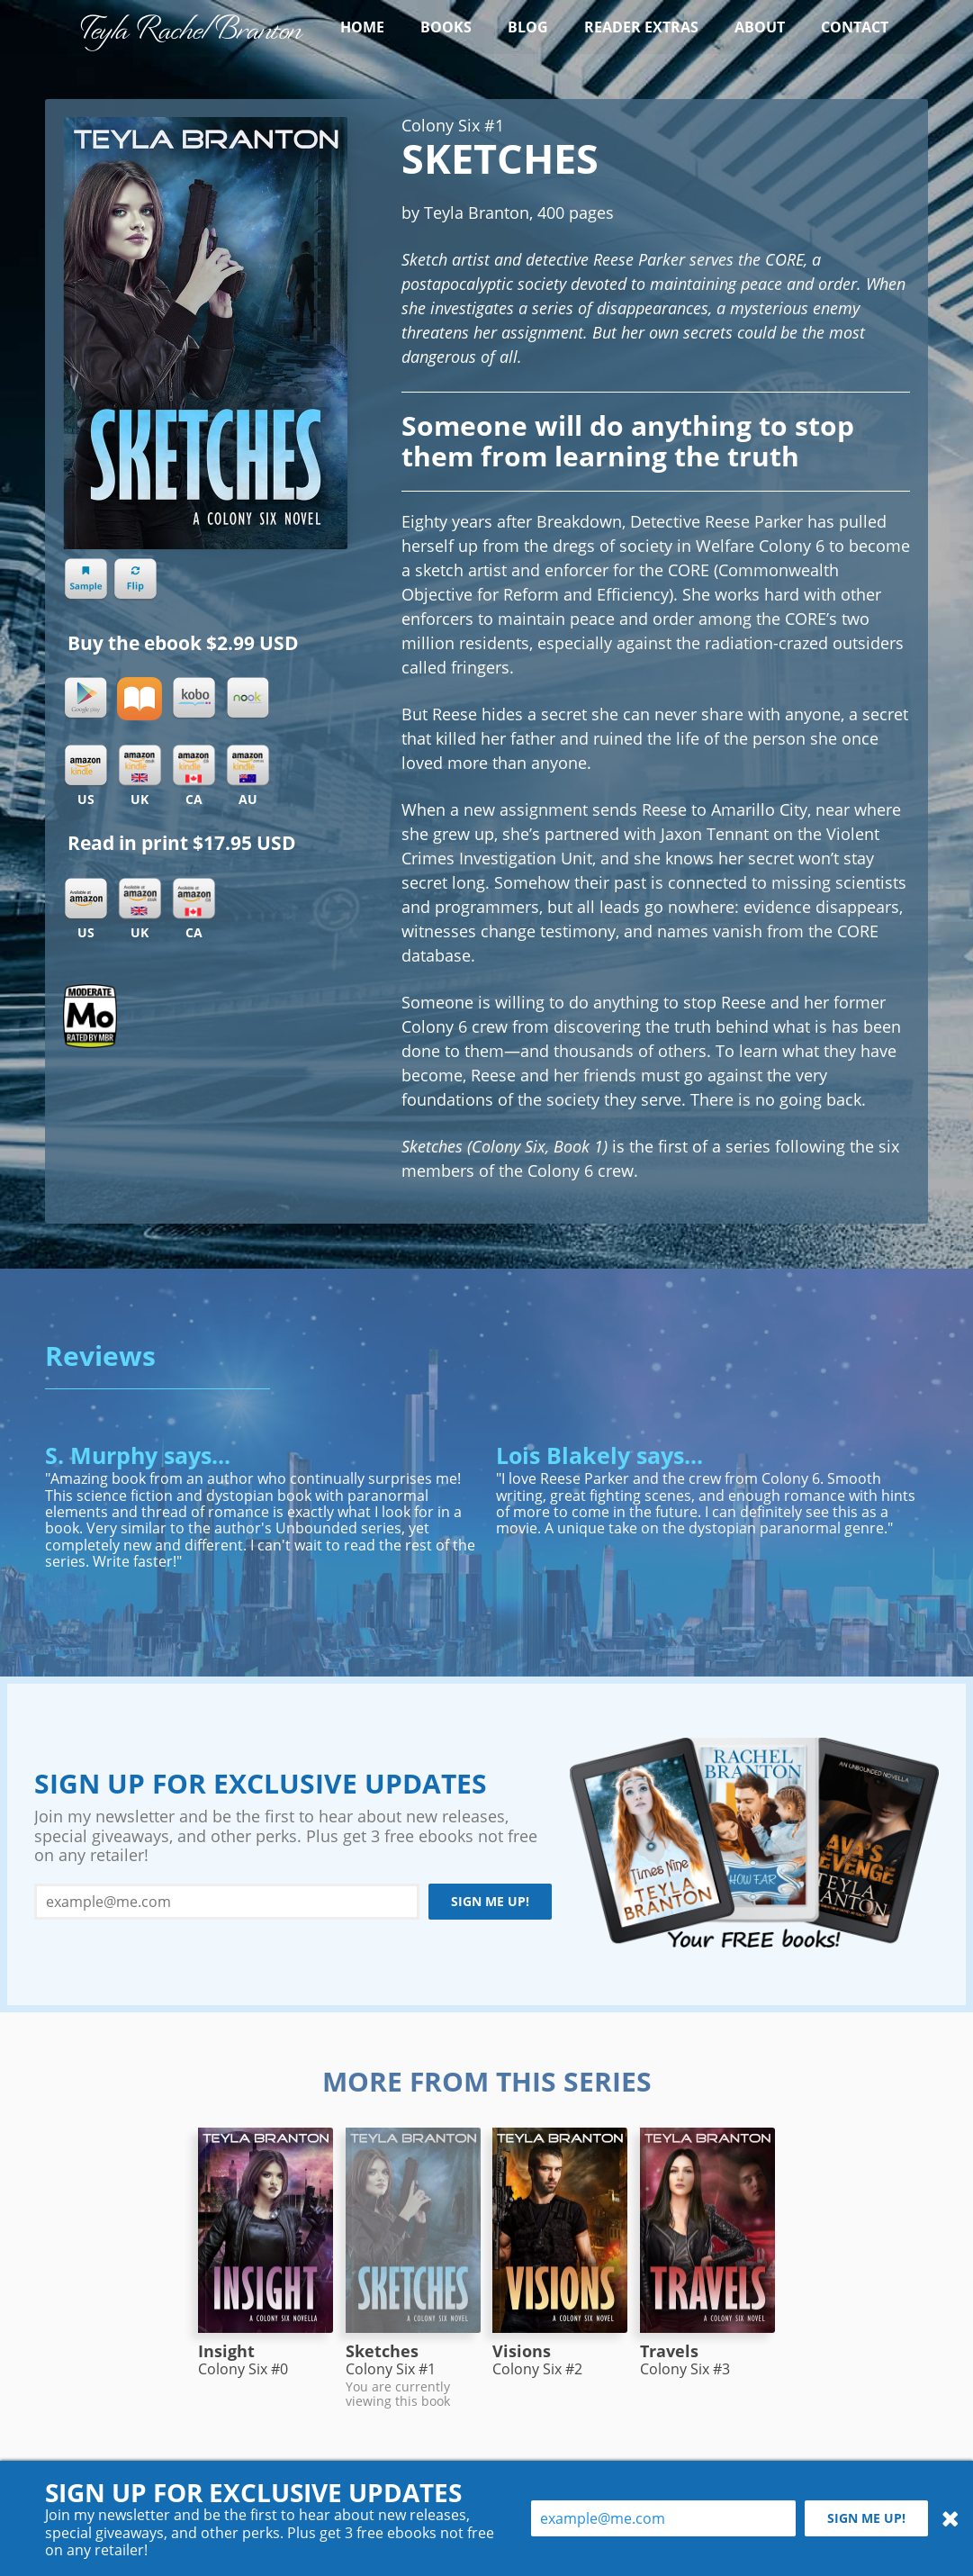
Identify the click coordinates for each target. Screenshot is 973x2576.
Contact (854, 27)
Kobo (193, 698)
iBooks (139, 698)
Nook (247, 698)
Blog (528, 27)
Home (362, 27)
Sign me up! (490, 1901)
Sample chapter (85, 579)
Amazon (85, 899)
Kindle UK (139, 766)
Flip (135, 579)
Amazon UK (139, 899)
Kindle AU (247, 766)
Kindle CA (193, 766)
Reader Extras (641, 27)
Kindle (85, 766)
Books (446, 27)
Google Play (85, 698)
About (759, 27)
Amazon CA (193, 899)
